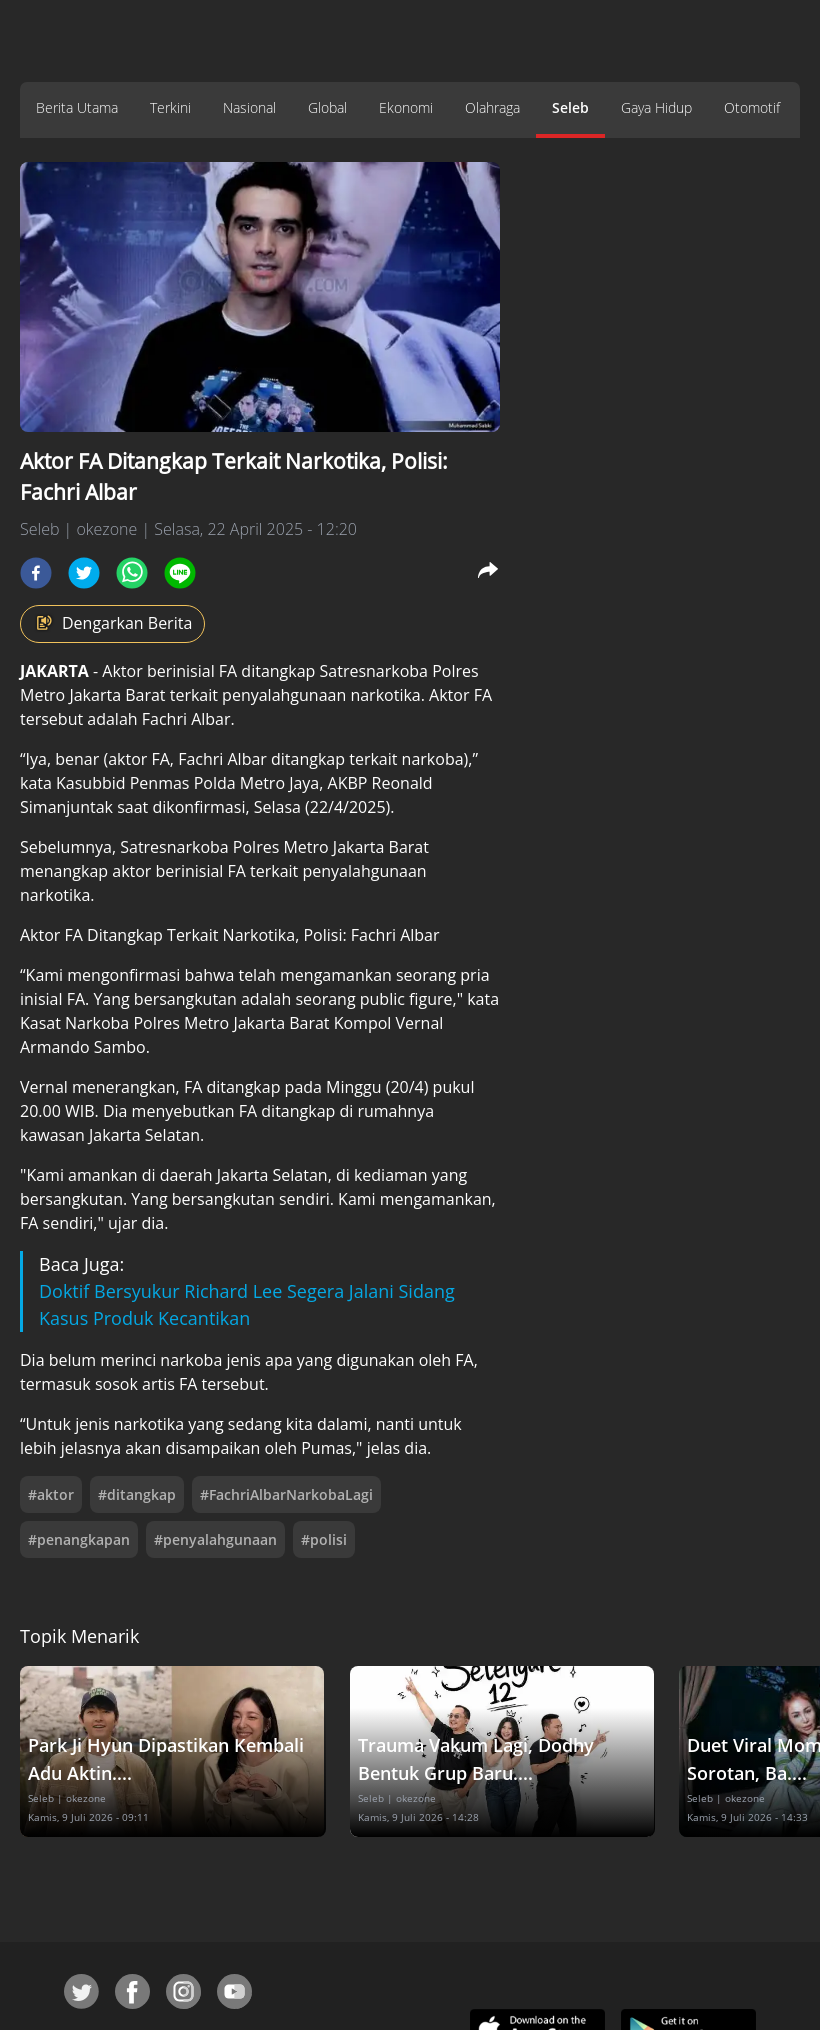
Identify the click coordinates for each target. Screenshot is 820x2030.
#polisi (324, 1539)
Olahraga (492, 107)
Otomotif (752, 107)
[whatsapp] (132, 573)
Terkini (170, 107)
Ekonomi (406, 107)
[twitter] (84, 573)
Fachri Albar (186, 719)
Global (327, 107)
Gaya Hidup (656, 107)
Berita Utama (77, 107)
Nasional (249, 107)
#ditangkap (137, 1494)
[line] (180, 573)
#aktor (51, 1494)
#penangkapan (79, 1539)
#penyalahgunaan (215, 1539)
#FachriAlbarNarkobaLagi (286, 1494)
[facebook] (36, 573)
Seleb (570, 107)
